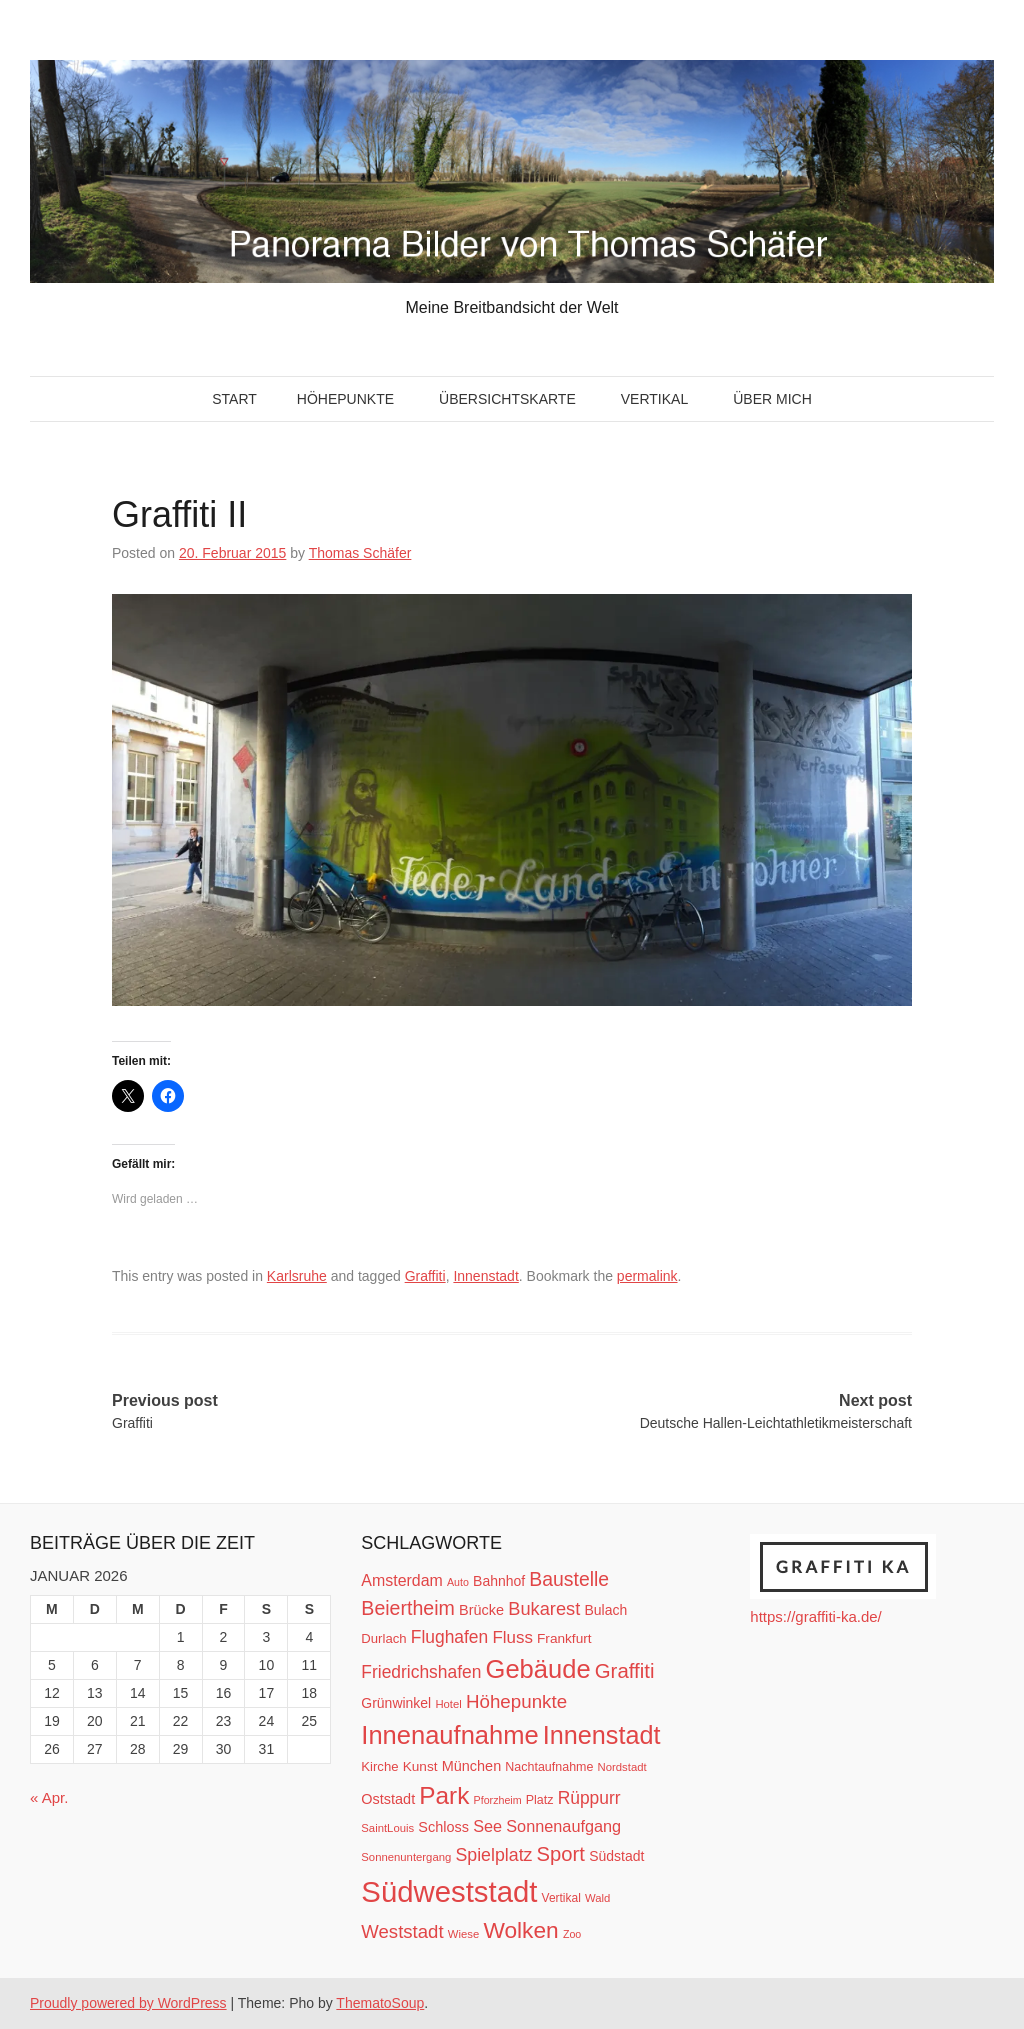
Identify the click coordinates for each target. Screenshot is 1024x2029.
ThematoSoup (380, 2003)
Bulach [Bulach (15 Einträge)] (605, 1610)
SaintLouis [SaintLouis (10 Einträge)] (387, 1828)
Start (234, 399)
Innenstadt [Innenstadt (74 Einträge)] (602, 1735)
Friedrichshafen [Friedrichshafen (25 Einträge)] (421, 1672)
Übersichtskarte (507, 399)
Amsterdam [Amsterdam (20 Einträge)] (401, 1580)
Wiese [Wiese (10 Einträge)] (463, 1934)
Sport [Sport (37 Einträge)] (561, 1854)
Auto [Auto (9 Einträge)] (458, 1582)
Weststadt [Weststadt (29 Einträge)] (402, 1931)
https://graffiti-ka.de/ (815, 1616)
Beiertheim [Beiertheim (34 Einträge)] (408, 1608)
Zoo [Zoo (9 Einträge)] (572, 1934)
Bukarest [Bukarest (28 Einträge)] (544, 1608)
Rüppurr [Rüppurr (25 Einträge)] (589, 1798)
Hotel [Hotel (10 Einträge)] (448, 1704)
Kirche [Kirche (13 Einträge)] (379, 1766)
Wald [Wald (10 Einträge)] (597, 1898)
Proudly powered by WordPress (128, 2003)
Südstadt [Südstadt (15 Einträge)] (616, 1856)
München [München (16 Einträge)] (471, 1766)
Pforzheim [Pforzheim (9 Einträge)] (498, 1800)
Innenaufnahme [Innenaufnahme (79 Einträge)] (449, 1735)
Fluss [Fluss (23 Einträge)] (512, 1637)
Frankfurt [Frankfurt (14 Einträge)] (564, 1638)
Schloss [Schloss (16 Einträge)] (443, 1827)
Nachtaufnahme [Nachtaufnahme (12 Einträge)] (549, 1767)
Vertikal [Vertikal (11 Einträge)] (561, 1898)
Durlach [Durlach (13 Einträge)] (383, 1638)
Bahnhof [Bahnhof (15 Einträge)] (499, 1581)
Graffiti (425, 1276)
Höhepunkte (345, 399)
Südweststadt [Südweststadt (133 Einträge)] (449, 1891)
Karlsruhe (297, 1276)
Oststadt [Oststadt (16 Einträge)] (388, 1799)
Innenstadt (485, 1276)
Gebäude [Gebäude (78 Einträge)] (538, 1669)
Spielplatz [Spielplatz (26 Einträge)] (493, 1855)
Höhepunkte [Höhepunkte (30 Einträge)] (516, 1701)
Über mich (772, 399)
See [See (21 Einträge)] (487, 1826)
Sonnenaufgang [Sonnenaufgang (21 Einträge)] (563, 1826)
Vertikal (654, 399)
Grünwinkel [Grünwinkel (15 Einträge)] (396, 1703)
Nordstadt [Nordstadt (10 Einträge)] (622, 1767)
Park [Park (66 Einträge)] (444, 1795)
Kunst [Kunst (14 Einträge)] (420, 1766)
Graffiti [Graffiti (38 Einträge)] (625, 1671)
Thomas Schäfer (360, 553)
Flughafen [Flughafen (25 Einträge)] (450, 1637)
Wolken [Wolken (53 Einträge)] (520, 1930)
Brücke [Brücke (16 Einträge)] (481, 1610)
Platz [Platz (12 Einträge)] (540, 1800)
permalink (647, 1276)
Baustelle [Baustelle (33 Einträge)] (569, 1579)
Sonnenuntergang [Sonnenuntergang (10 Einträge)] (406, 1857)
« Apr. (49, 1797)
